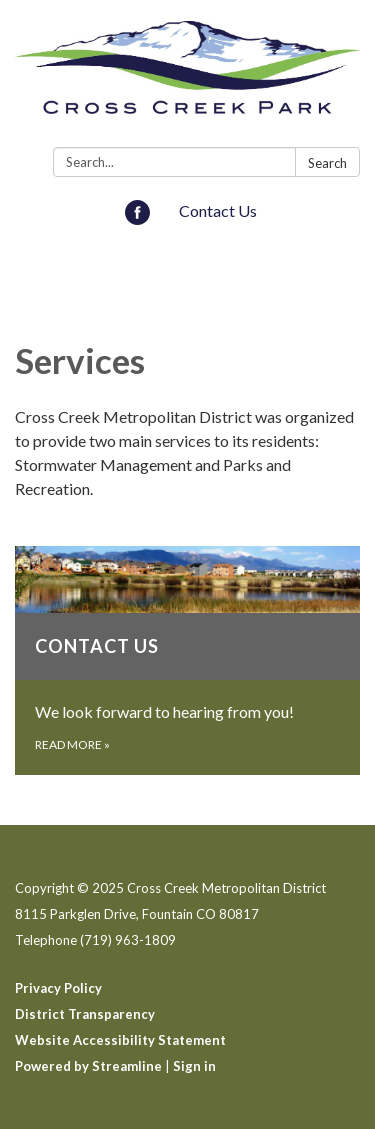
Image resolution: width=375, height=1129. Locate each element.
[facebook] (137, 218)
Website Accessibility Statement (120, 1040)
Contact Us (218, 210)
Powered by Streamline (88, 1066)
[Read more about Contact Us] (187, 660)
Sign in (194, 1066)
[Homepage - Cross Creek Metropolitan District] (187, 77)
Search (327, 163)
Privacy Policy (58, 988)
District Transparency (85, 1014)
